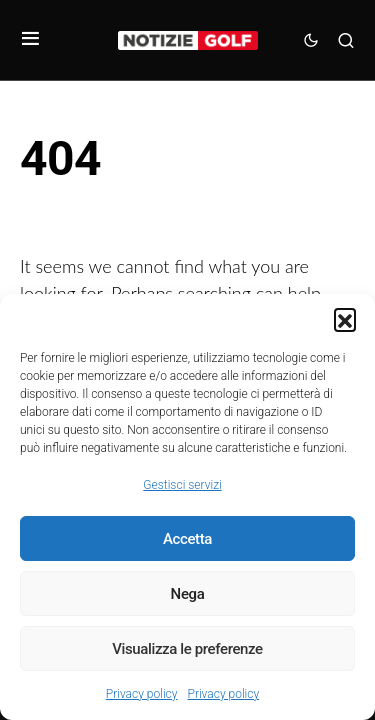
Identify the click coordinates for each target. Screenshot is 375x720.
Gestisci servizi (182, 485)
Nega (188, 594)
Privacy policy (142, 694)
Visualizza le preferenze (187, 649)
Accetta (187, 539)
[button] (345, 319)
